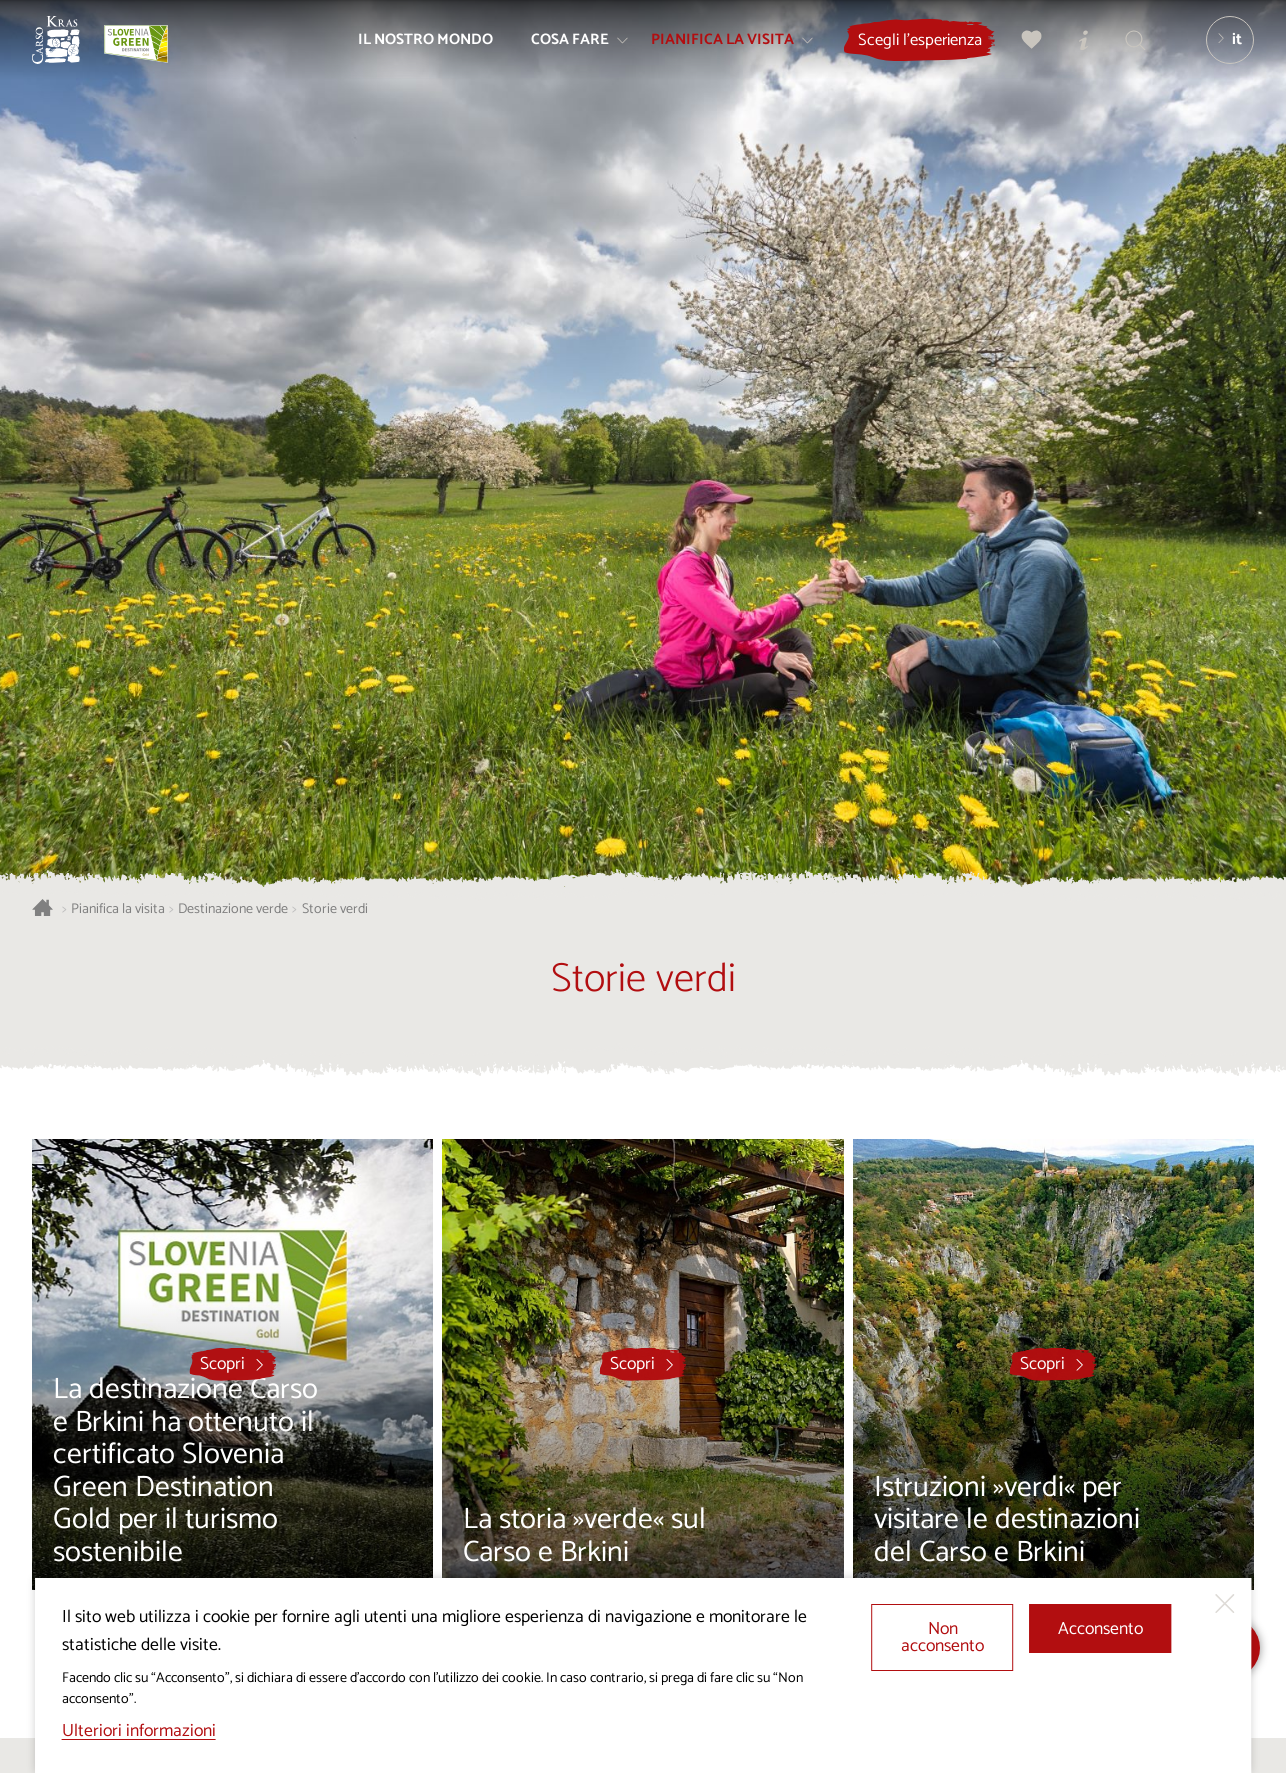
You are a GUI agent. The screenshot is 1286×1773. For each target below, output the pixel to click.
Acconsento (1100, 1629)
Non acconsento (942, 1638)
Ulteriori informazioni (139, 1731)
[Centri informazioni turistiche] (1073, 56)
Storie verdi (335, 909)
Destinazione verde (233, 909)
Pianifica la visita (118, 909)
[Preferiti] (1021, 56)
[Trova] (1125, 56)
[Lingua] (1219, 56)
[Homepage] (72, 56)
